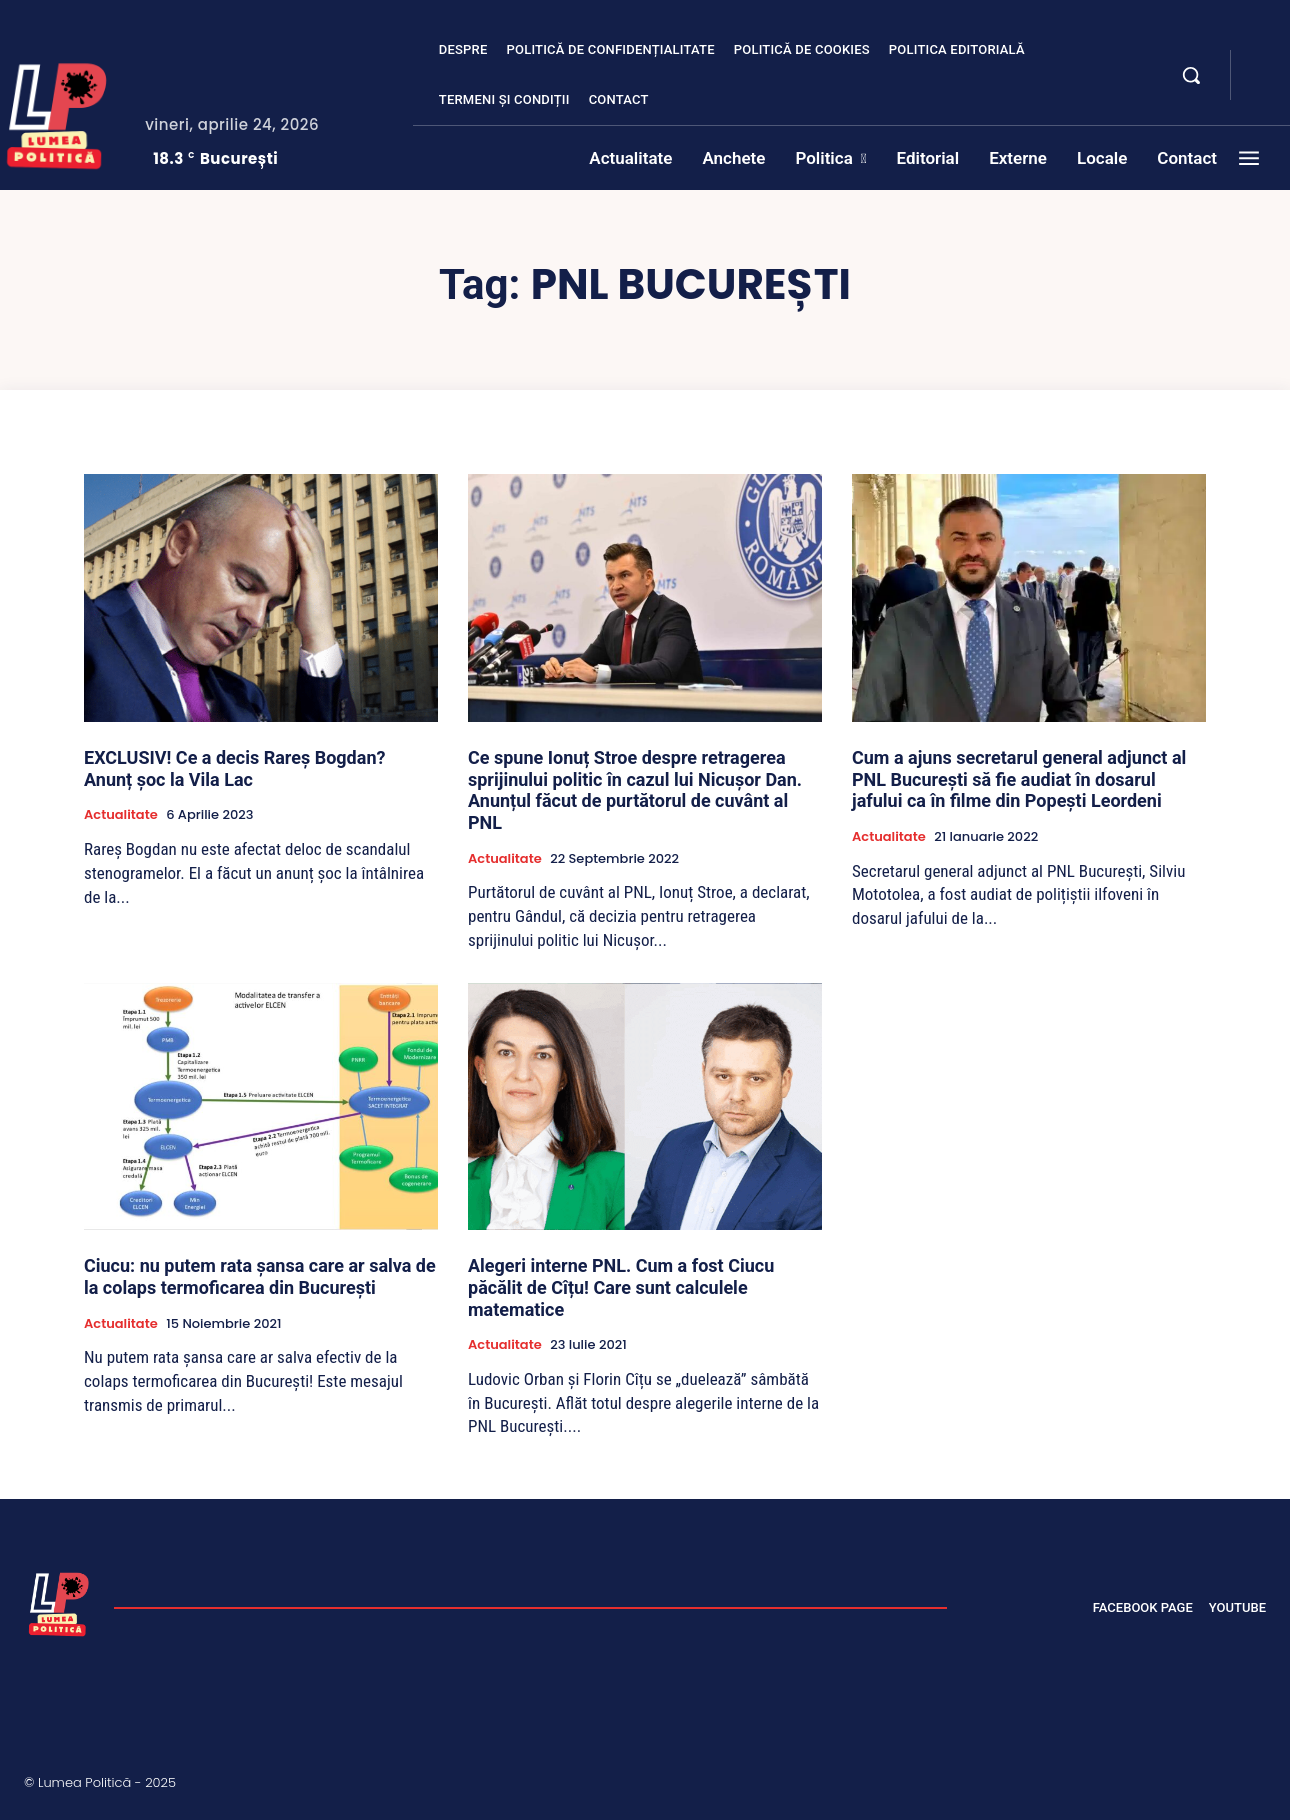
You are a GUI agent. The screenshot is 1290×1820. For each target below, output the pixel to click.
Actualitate (121, 815)
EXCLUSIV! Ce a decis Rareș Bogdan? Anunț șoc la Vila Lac (234, 768)
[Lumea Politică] (59, 1602)
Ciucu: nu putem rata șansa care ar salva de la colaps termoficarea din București (260, 1276)
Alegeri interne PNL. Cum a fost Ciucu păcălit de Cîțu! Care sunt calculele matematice (621, 1287)
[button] (1191, 75)
